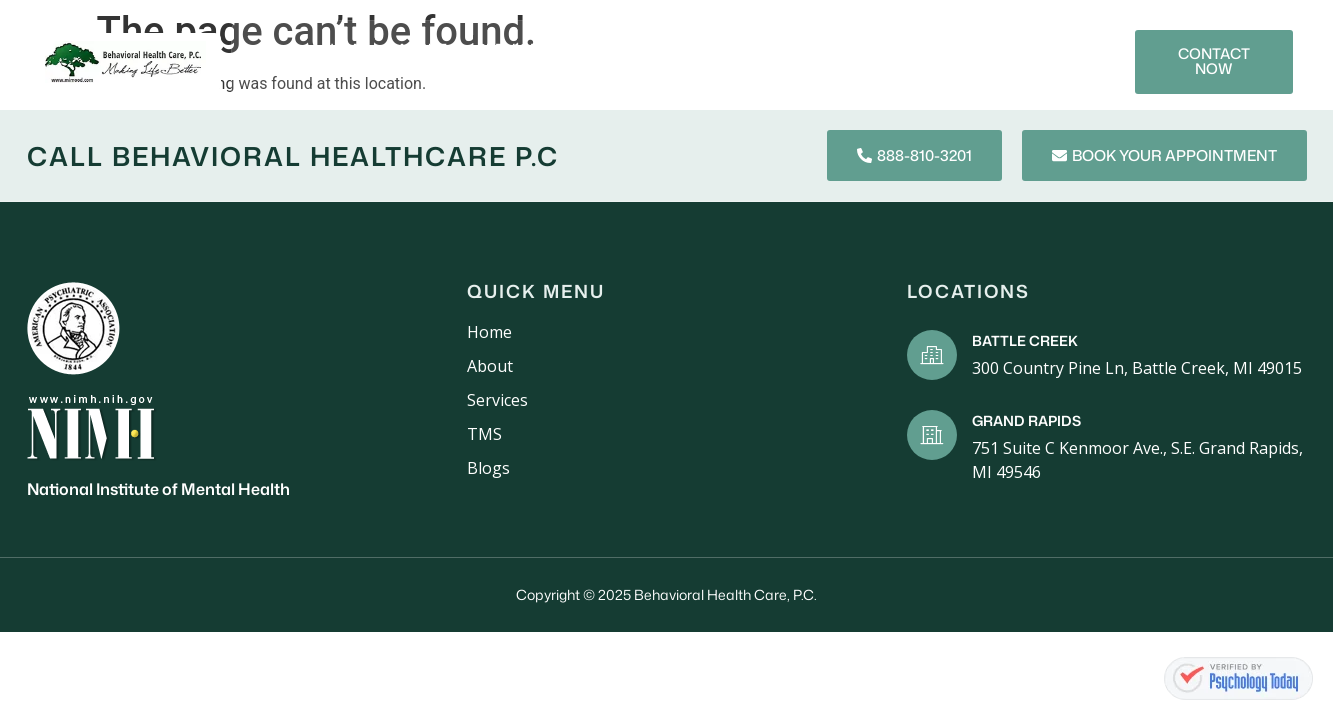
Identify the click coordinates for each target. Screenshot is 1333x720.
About (414, 48)
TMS (869, 48)
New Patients (622, 48)
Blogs (939, 48)
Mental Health (764, 48)
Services (504, 48)
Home (337, 48)
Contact (927, 74)
